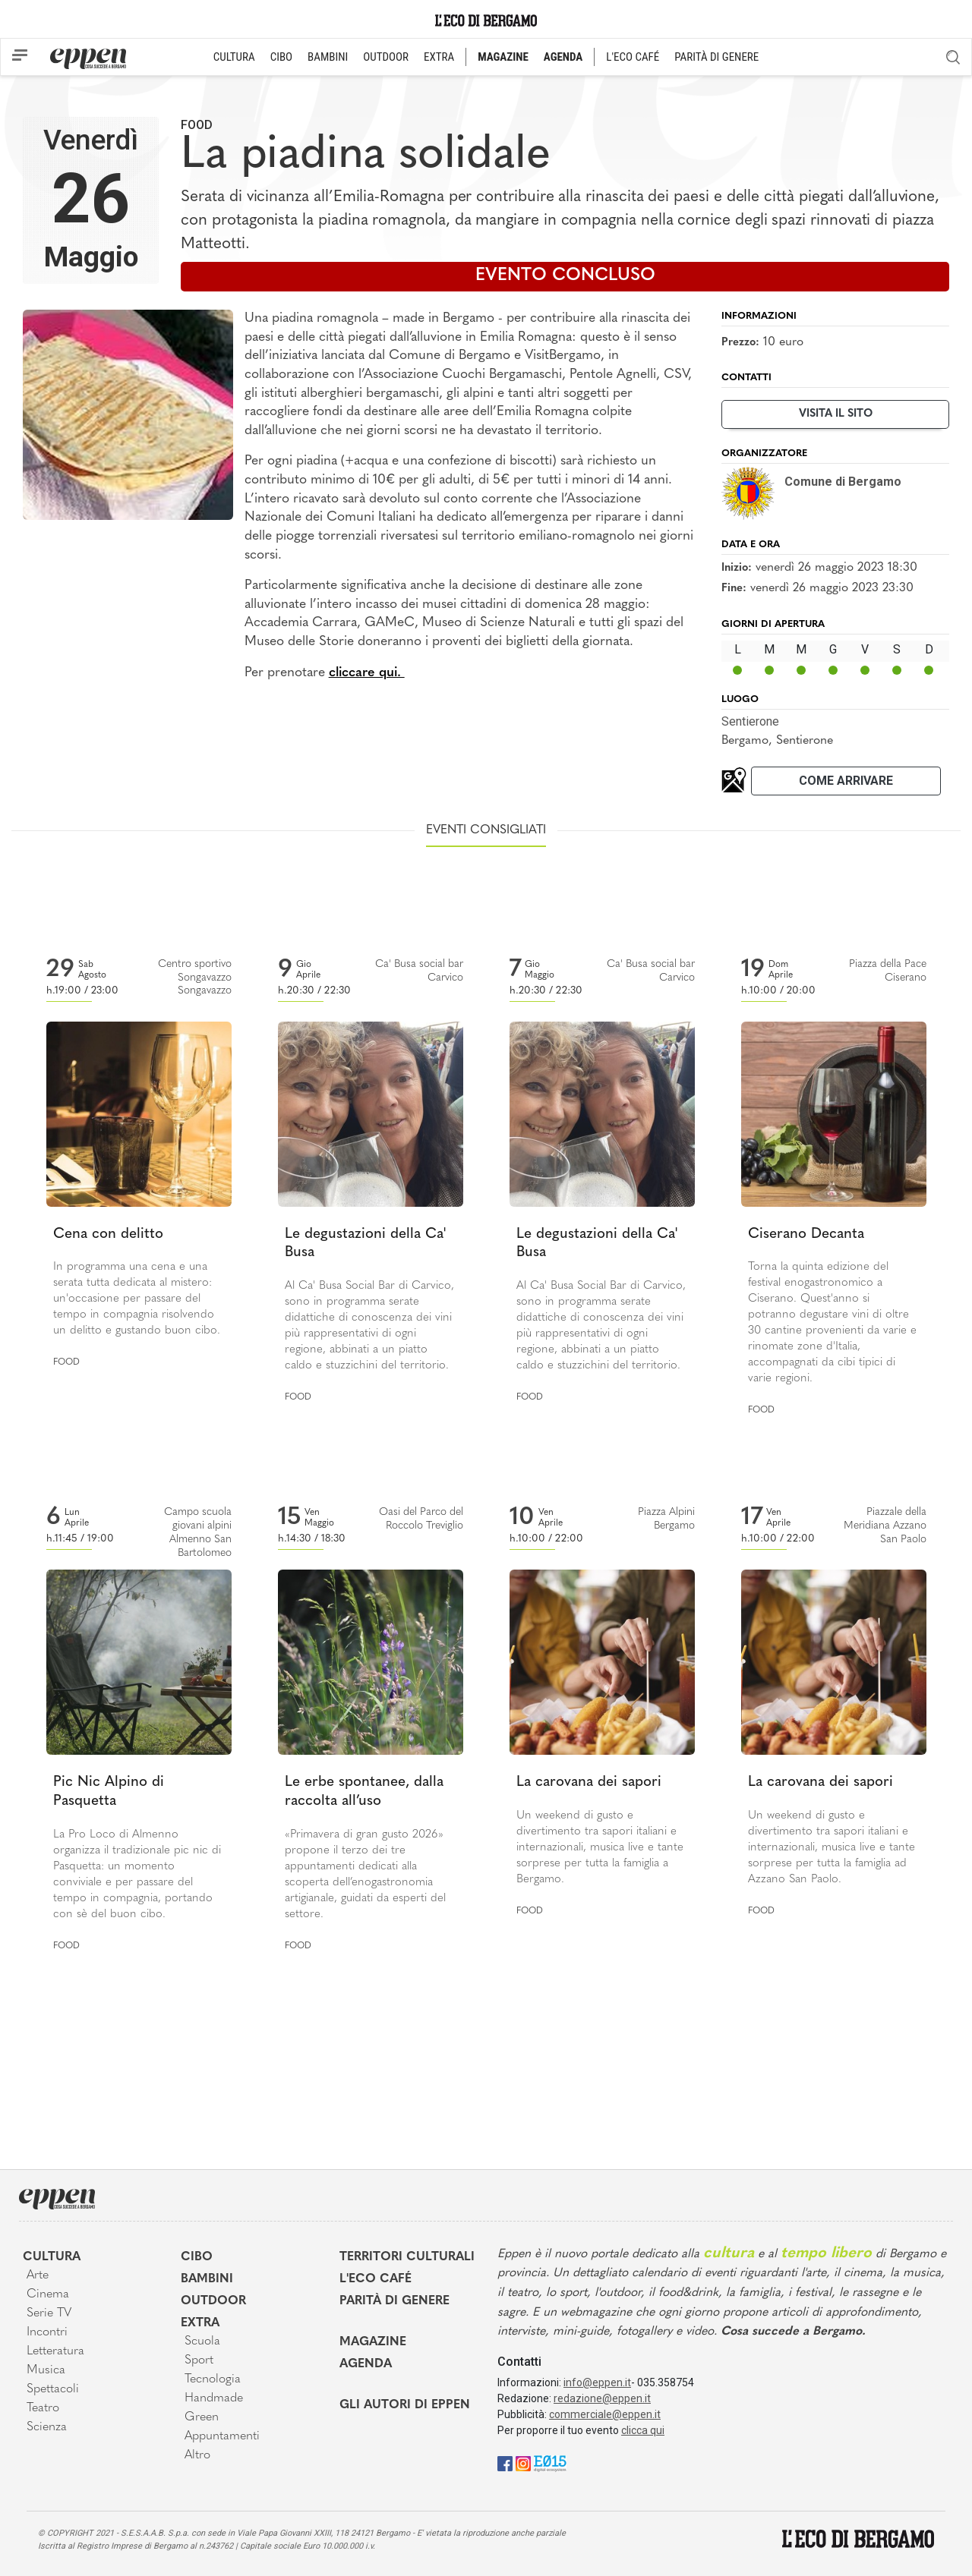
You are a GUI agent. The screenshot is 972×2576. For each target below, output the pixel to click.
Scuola (202, 2341)
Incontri (47, 2332)
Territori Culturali (407, 2257)
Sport (199, 2360)
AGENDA (563, 57)
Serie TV (49, 2313)
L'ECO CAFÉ (632, 57)
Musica (46, 2370)
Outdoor (213, 2301)
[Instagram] (523, 2462)
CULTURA (234, 57)
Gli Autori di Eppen (404, 2405)
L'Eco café (375, 2279)
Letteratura (55, 2351)
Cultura (51, 2257)
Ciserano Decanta (806, 1234)
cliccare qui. (367, 672)
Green (202, 2417)
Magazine (372, 2342)
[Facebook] (505, 2462)
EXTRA (439, 57)
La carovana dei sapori (588, 1782)
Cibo (197, 2257)
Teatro (43, 2408)
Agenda (365, 2364)
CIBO (281, 57)
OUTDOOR (386, 57)
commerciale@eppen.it (605, 2414)
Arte (38, 2275)
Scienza (47, 2427)
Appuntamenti (222, 2436)
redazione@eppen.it (602, 2398)
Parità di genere (394, 2301)
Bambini (207, 2279)
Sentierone (750, 721)
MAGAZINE (503, 57)
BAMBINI (328, 57)
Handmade (214, 2398)
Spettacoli (53, 2389)
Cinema (48, 2294)
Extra (200, 2323)
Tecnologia (213, 2379)
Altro (197, 2455)
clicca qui (642, 2430)
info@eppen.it (597, 2382)
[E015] (550, 2462)
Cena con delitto (108, 1234)
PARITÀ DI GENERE (716, 57)
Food (197, 125)
